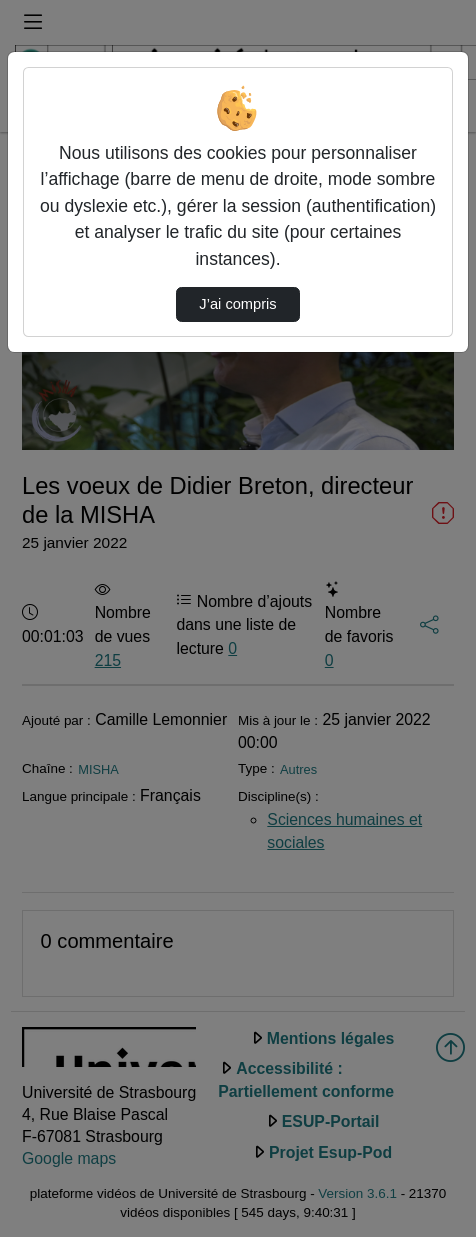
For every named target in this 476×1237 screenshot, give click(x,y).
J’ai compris (237, 304)
